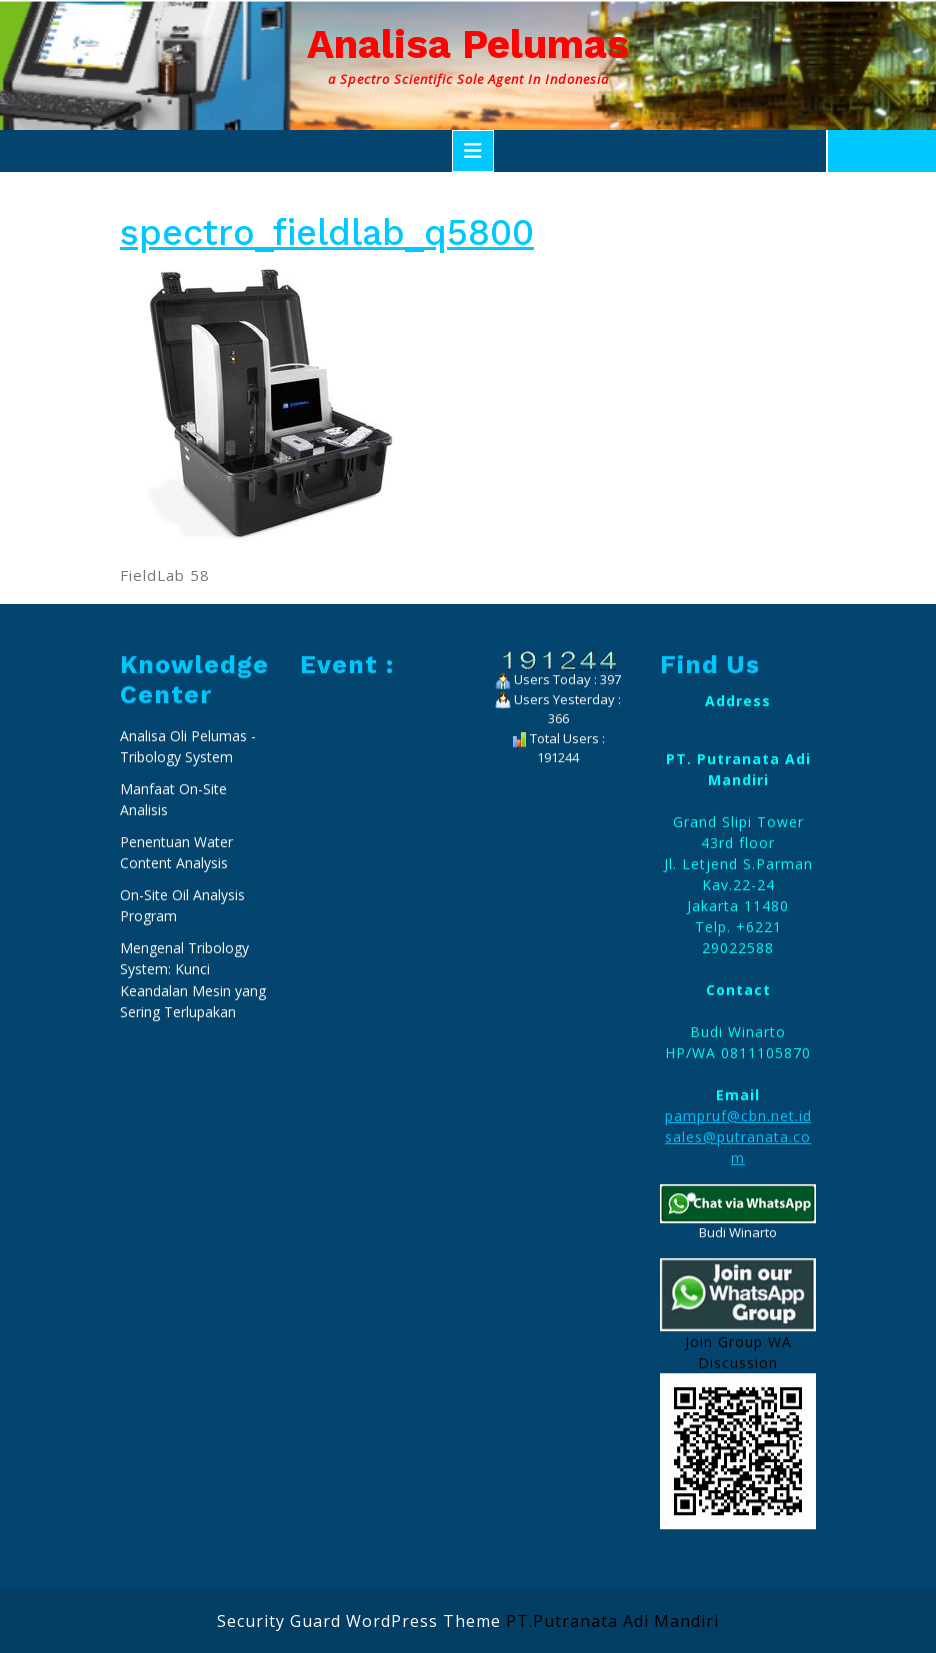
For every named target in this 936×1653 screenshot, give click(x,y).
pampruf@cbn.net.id (738, 1397)
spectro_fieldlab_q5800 (327, 232)
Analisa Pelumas (468, 44)
